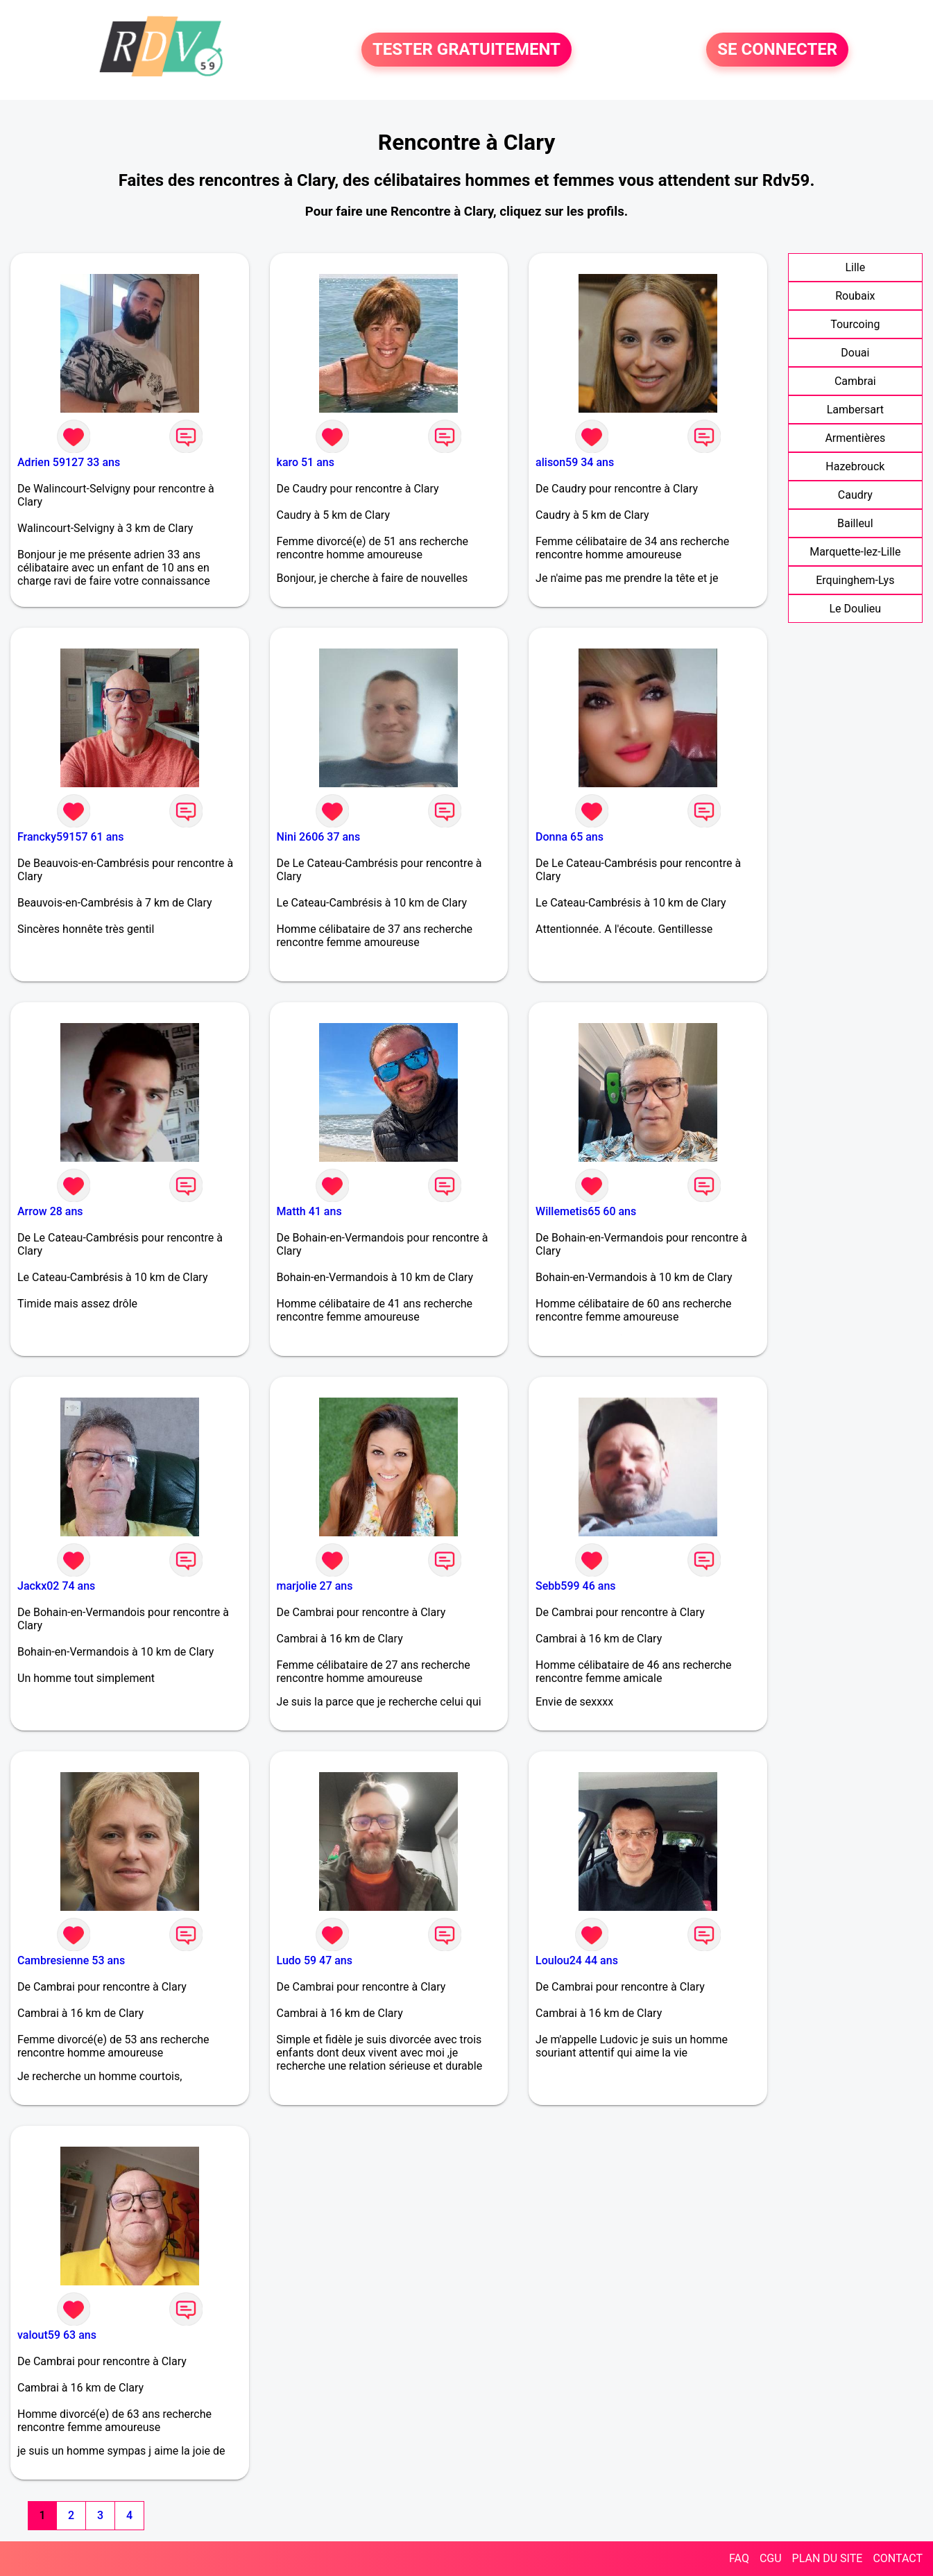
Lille (855, 267)
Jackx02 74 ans (56, 1585)
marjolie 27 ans (315, 1585)
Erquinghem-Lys (855, 580)
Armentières (855, 438)
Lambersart (855, 409)
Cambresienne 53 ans (71, 1960)
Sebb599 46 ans (575, 1585)
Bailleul (855, 523)
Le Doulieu (856, 608)
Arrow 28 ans (50, 1211)
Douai (855, 352)
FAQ (739, 2558)
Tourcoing (855, 324)
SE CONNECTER (777, 50)
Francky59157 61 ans (70, 836)
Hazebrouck (854, 466)
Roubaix (855, 295)
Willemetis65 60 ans (586, 1211)
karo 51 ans (305, 462)
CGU (771, 2558)
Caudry (855, 494)
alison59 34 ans (575, 462)
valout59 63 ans (56, 2335)
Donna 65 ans (570, 836)
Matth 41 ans (309, 1211)
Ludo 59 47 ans (314, 1960)
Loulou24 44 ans (577, 1960)
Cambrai (855, 381)
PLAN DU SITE (827, 2558)
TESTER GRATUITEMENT (466, 50)
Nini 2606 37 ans (319, 836)
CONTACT (898, 2558)
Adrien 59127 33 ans (68, 462)
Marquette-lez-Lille (855, 551)
